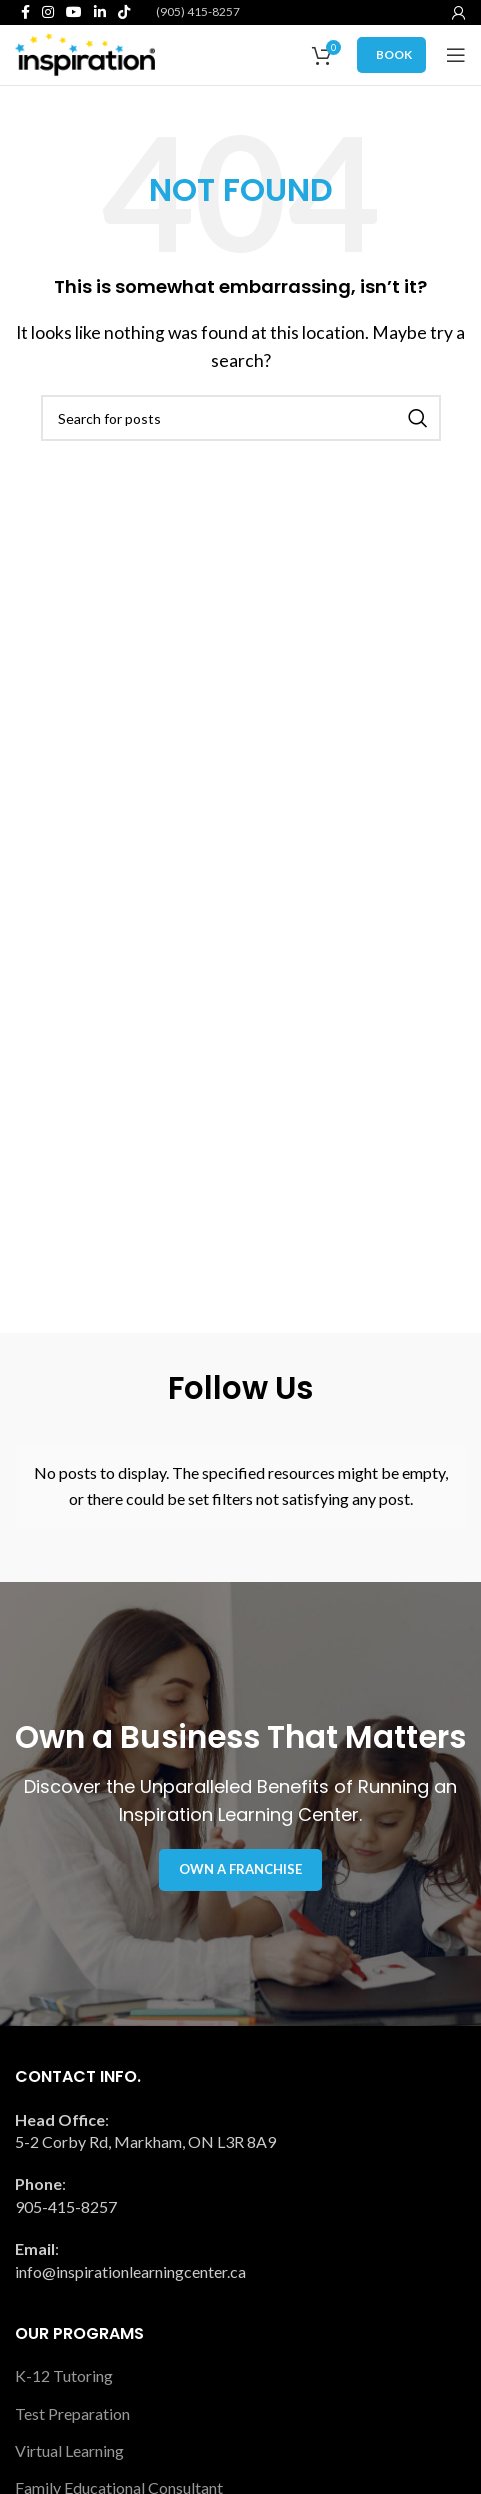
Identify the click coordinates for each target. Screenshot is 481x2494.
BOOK (394, 54)
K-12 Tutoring (64, 2375)
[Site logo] (85, 52)
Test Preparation (72, 2413)
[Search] (241, 418)
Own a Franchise (240, 1869)
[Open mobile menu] (456, 55)
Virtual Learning (69, 2450)
